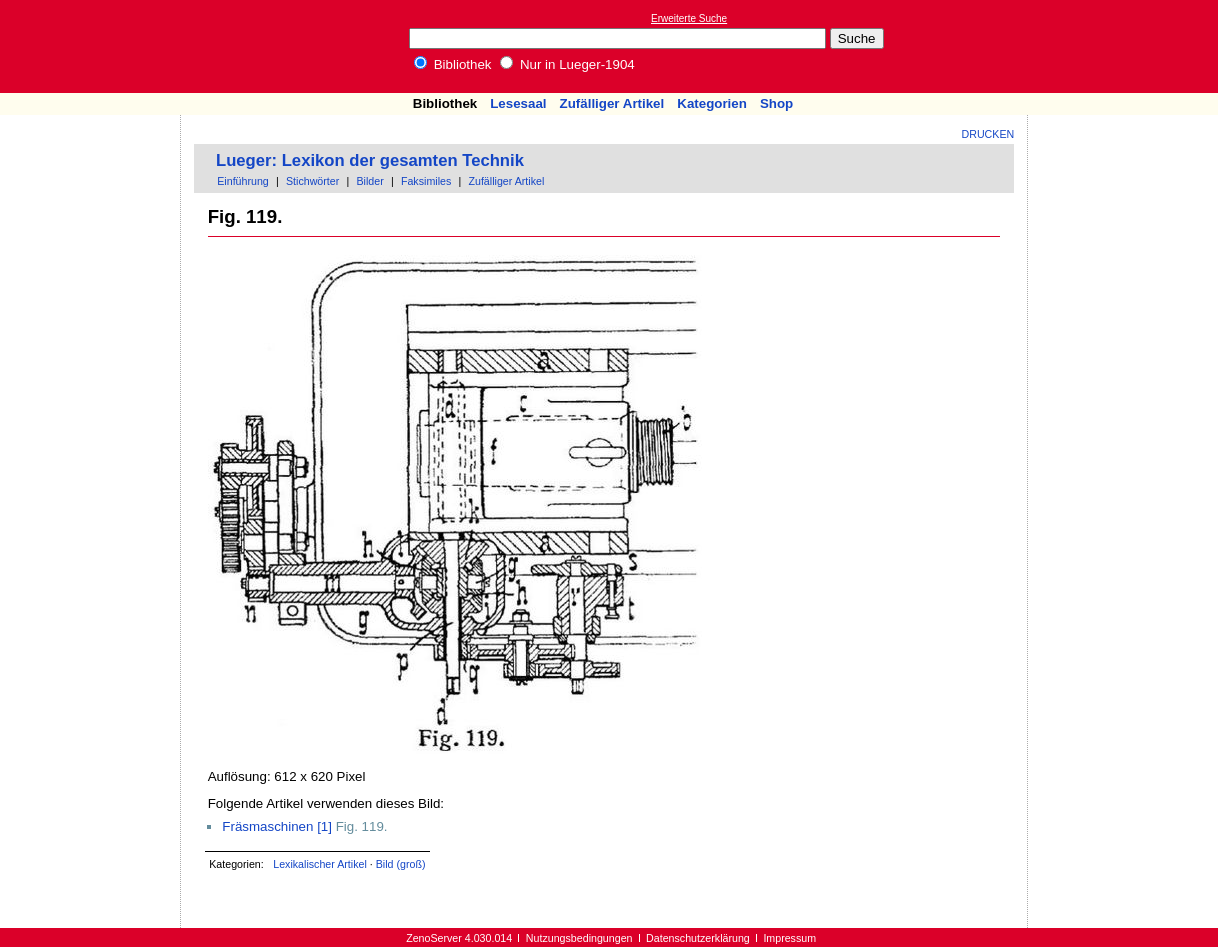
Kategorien (712, 103)
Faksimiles (426, 181)
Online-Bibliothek (95, 46)
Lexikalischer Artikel (320, 864)
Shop (776, 103)
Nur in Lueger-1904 (567, 64)
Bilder (369, 181)
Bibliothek (453, 64)
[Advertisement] (1126, 46)
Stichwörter (312, 181)
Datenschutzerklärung (698, 938)
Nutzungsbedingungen (579, 938)
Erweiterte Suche (689, 18)
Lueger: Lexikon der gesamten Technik (370, 160)
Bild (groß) (401, 864)
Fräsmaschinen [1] (277, 826)
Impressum (789, 938)
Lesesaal (518, 103)
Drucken (988, 134)
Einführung (243, 181)
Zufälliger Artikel (612, 103)
